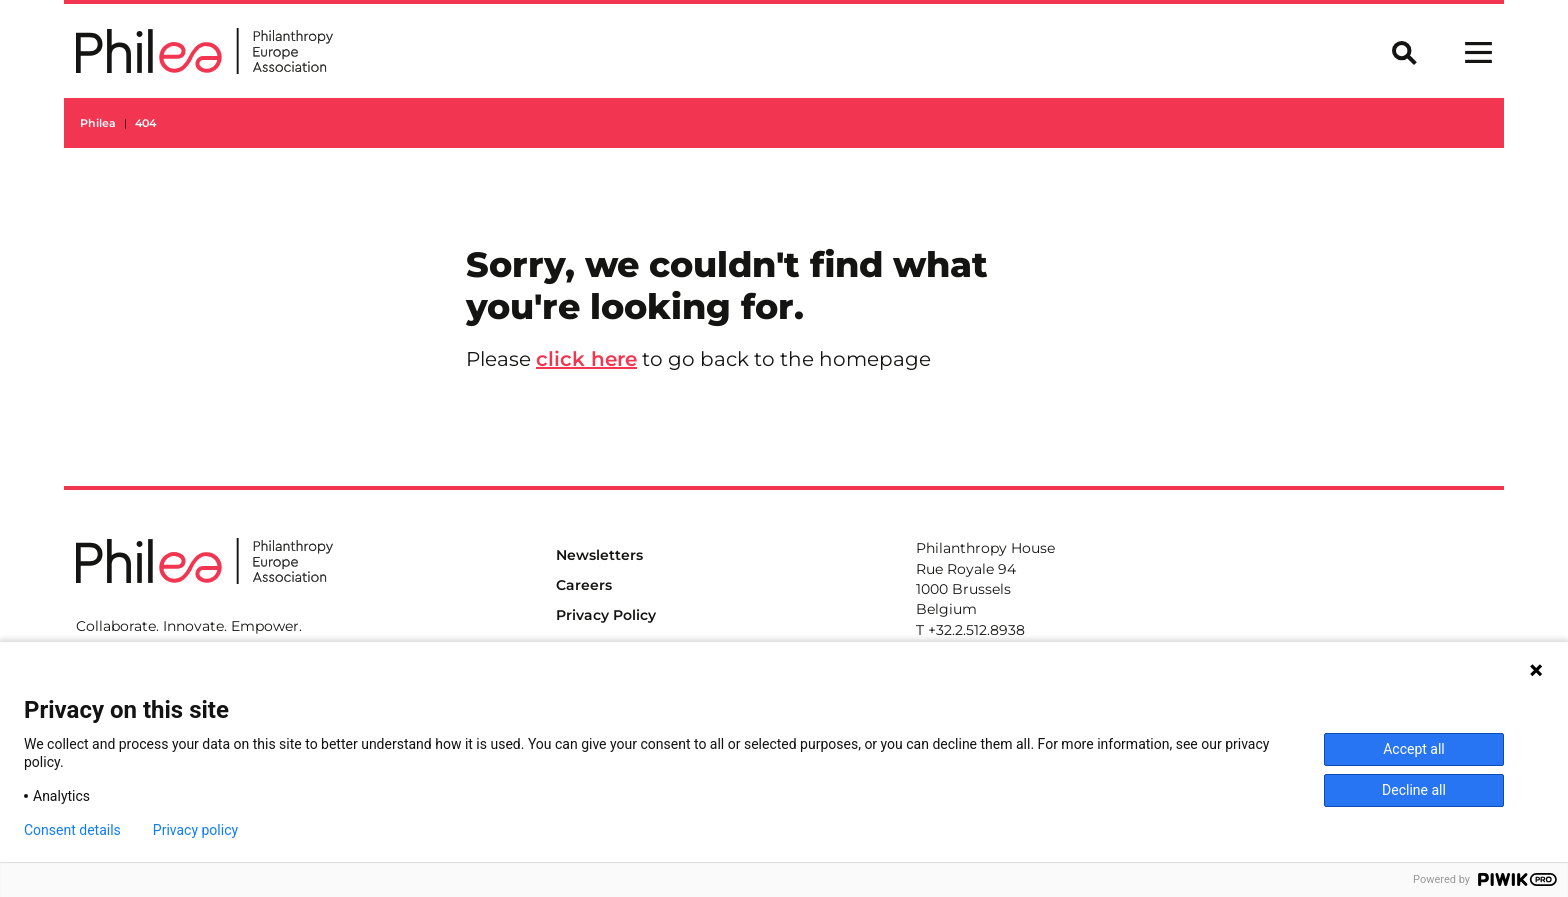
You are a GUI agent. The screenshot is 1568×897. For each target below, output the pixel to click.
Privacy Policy (606, 615)
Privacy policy (195, 830)
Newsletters (599, 555)
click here (586, 359)
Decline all (1414, 790)
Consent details (72, 830)
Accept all (1414, 749)
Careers (584, 585)
